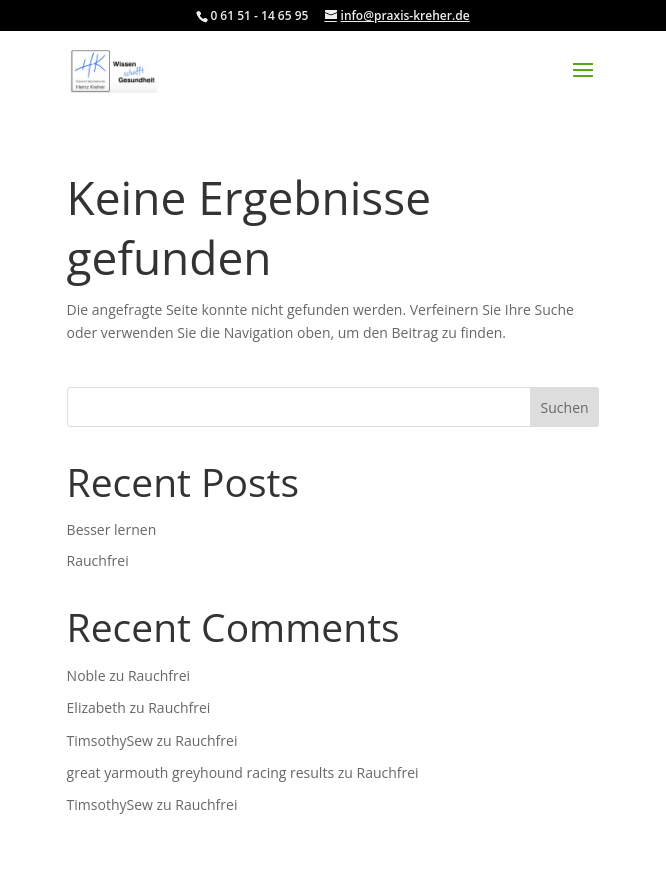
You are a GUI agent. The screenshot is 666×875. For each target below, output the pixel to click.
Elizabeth (96, 707)
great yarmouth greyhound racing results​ (200, 772)
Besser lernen (112, 529)
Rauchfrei (98, 560)
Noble (86, 675)
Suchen (565, 407)
